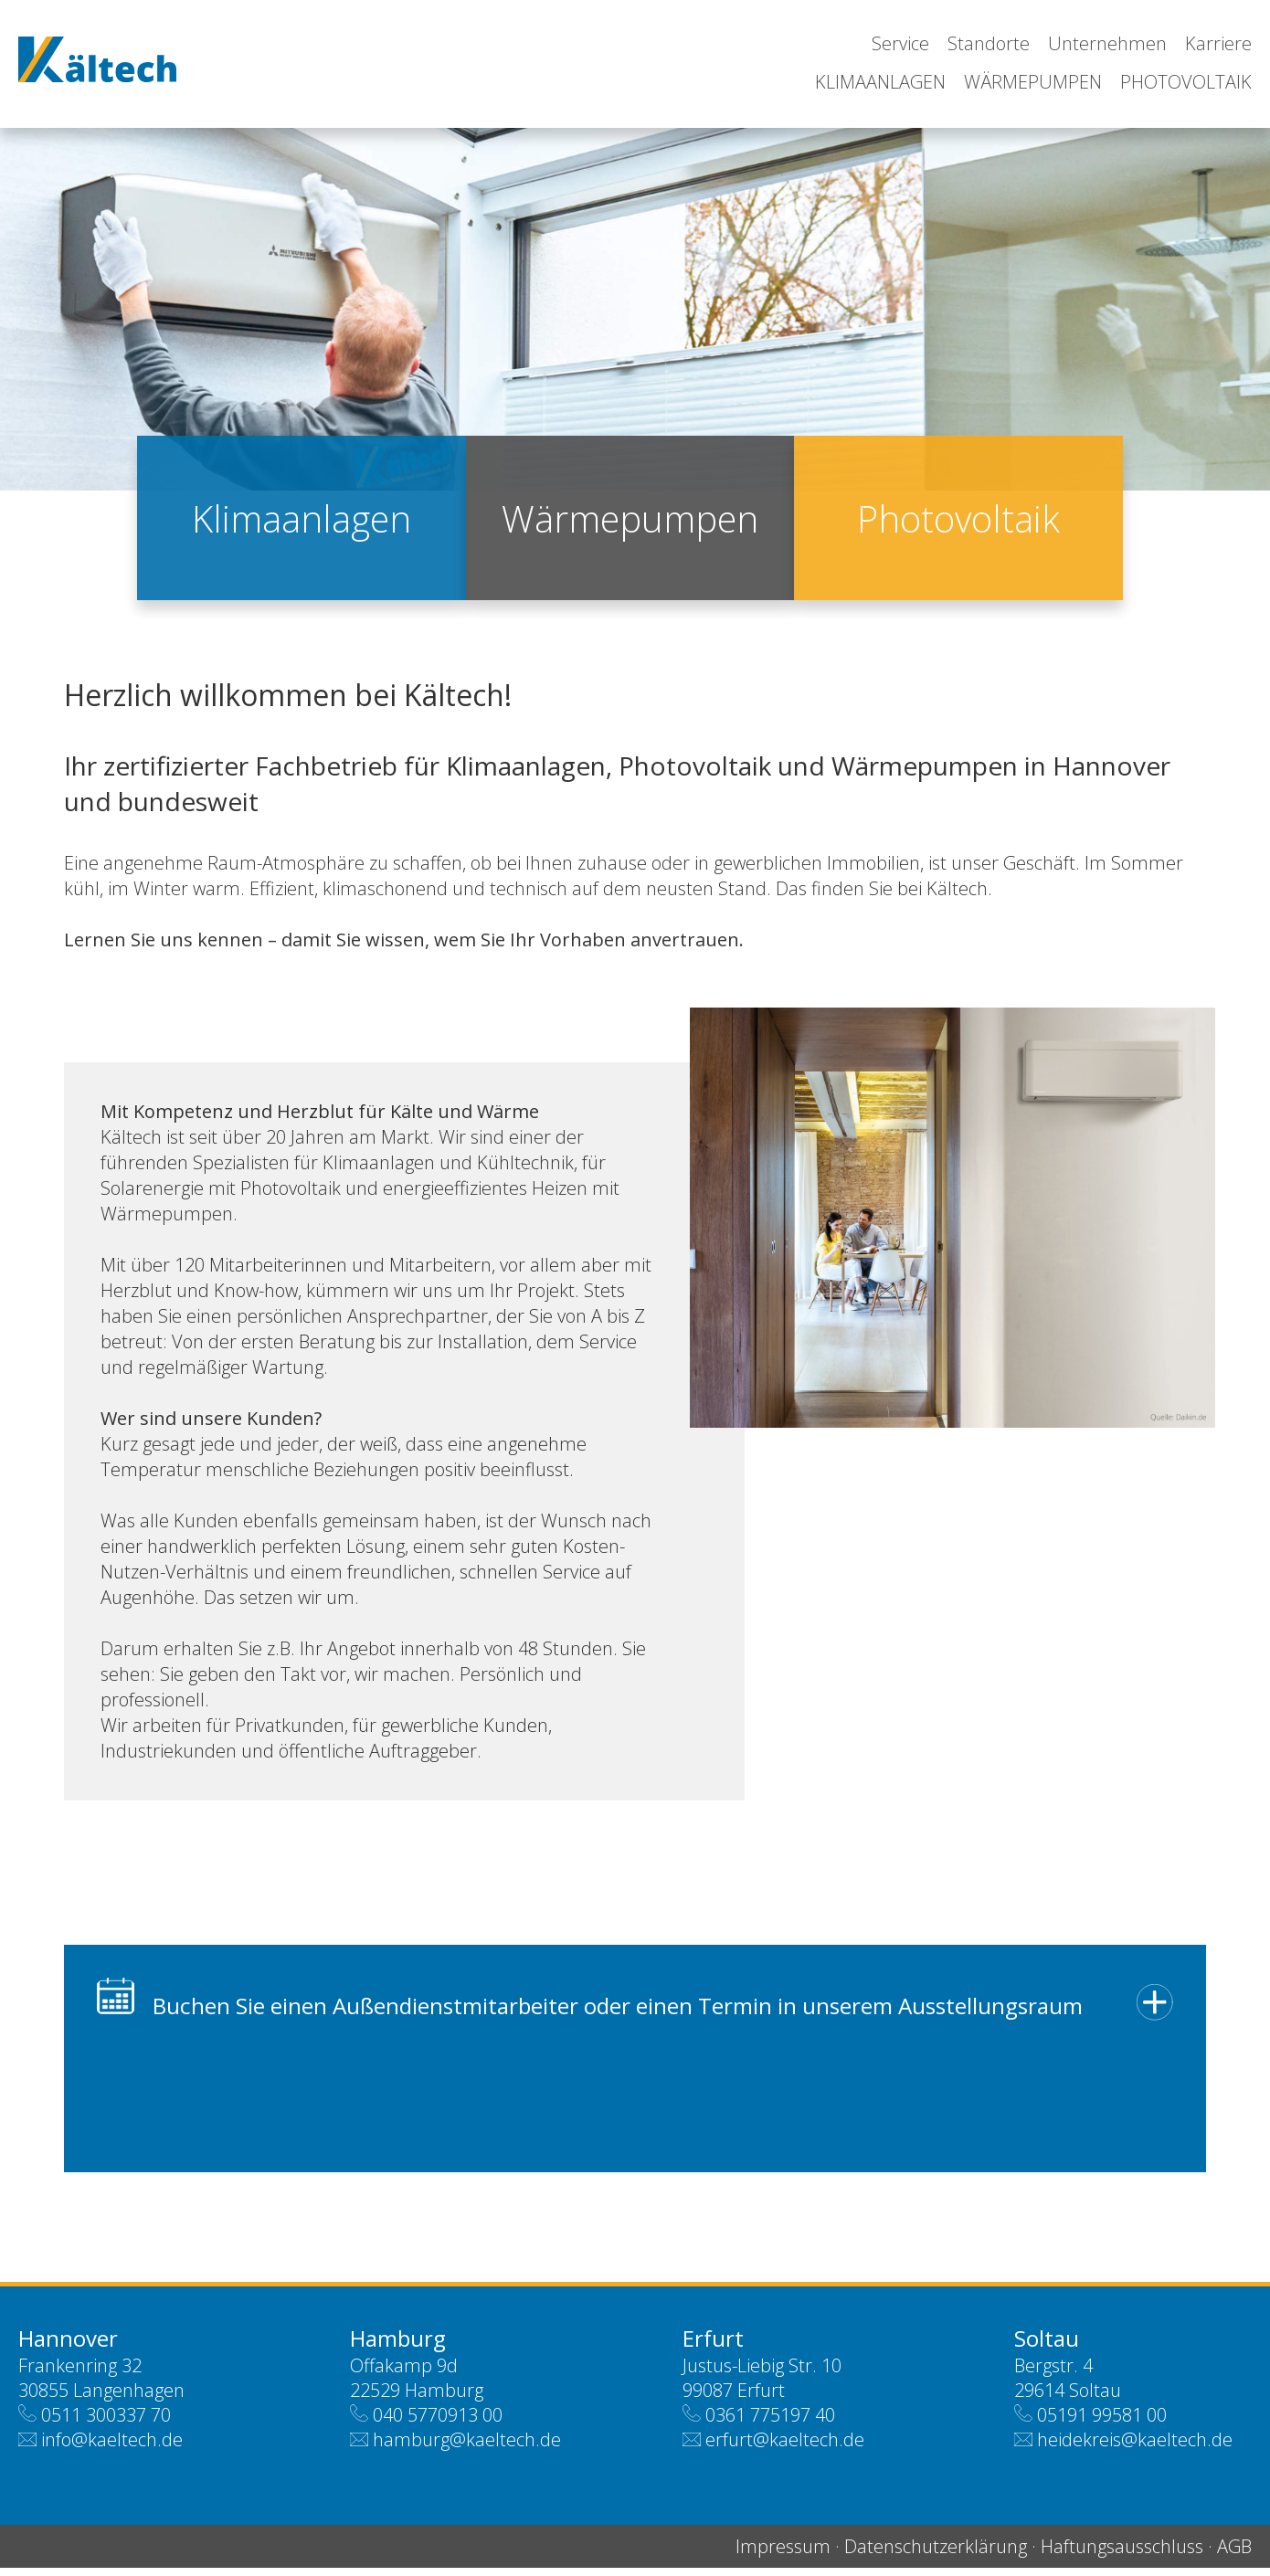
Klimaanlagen (880, 81)
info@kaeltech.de (112, 2447)
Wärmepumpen (1033, 81)
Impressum (783, 2554)
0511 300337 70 (106, 2423)
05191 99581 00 (1102, 2423)
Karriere (1218, 43)
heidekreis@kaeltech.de (1135, 2447)
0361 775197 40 (770, 2423)
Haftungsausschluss (1122, 2554)
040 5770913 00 (438, 2423)
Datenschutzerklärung (935, 2554)
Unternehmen (1107, 43)
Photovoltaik (1186, 81)
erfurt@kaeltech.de (784, 2447)
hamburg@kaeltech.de (467, 2447)
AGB (1234, 2554)
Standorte (988, 43)
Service (900, 43)
